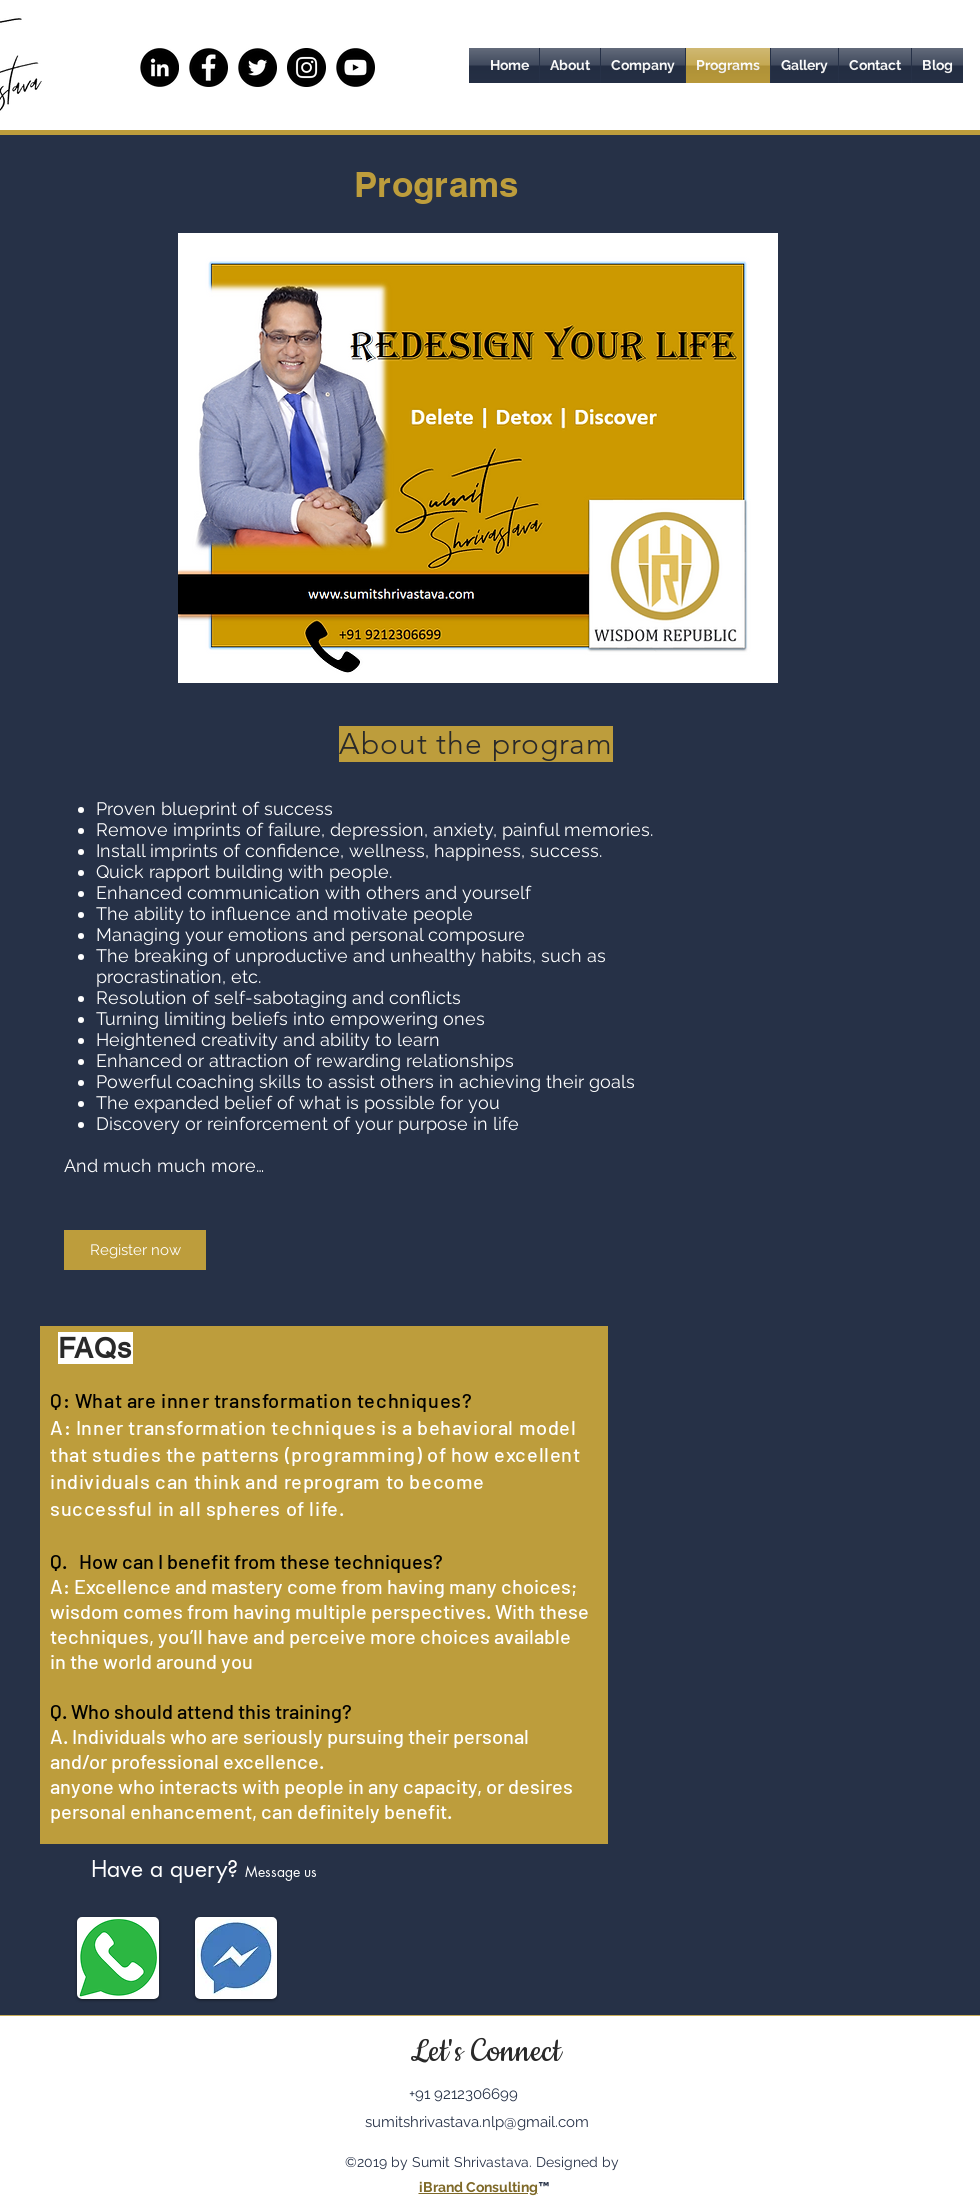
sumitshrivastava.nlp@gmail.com (477, 2122)
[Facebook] (208, 67)
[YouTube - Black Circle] (355, 67)
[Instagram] (306, 67)
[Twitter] (257, 67)
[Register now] (135, 1250)
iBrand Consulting (478, 2187)
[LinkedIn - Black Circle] (159, 67)
